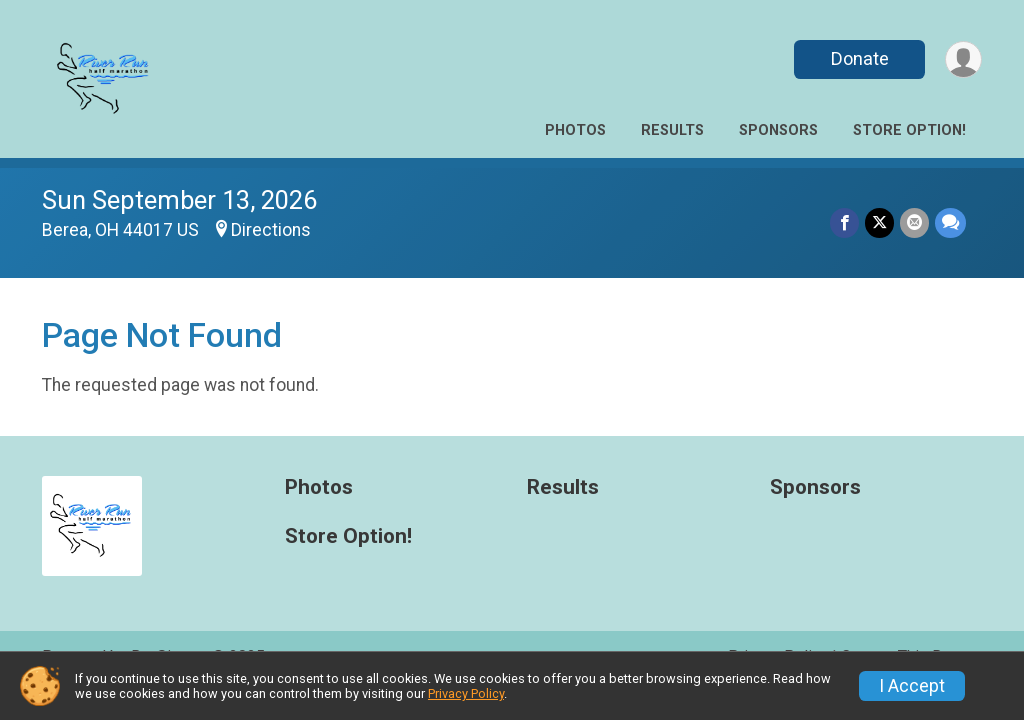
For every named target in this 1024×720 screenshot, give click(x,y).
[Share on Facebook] (844, 222)
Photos (575, 130)
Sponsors (778, 130)
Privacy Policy (466, 693)
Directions (271, 230)
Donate (860, 58)
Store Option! (909, 130)
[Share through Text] (950, 222)
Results (672, 130)
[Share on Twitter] (879, 222)
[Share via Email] (914, 222)
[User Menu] (963, 59)
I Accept (912, 686)
